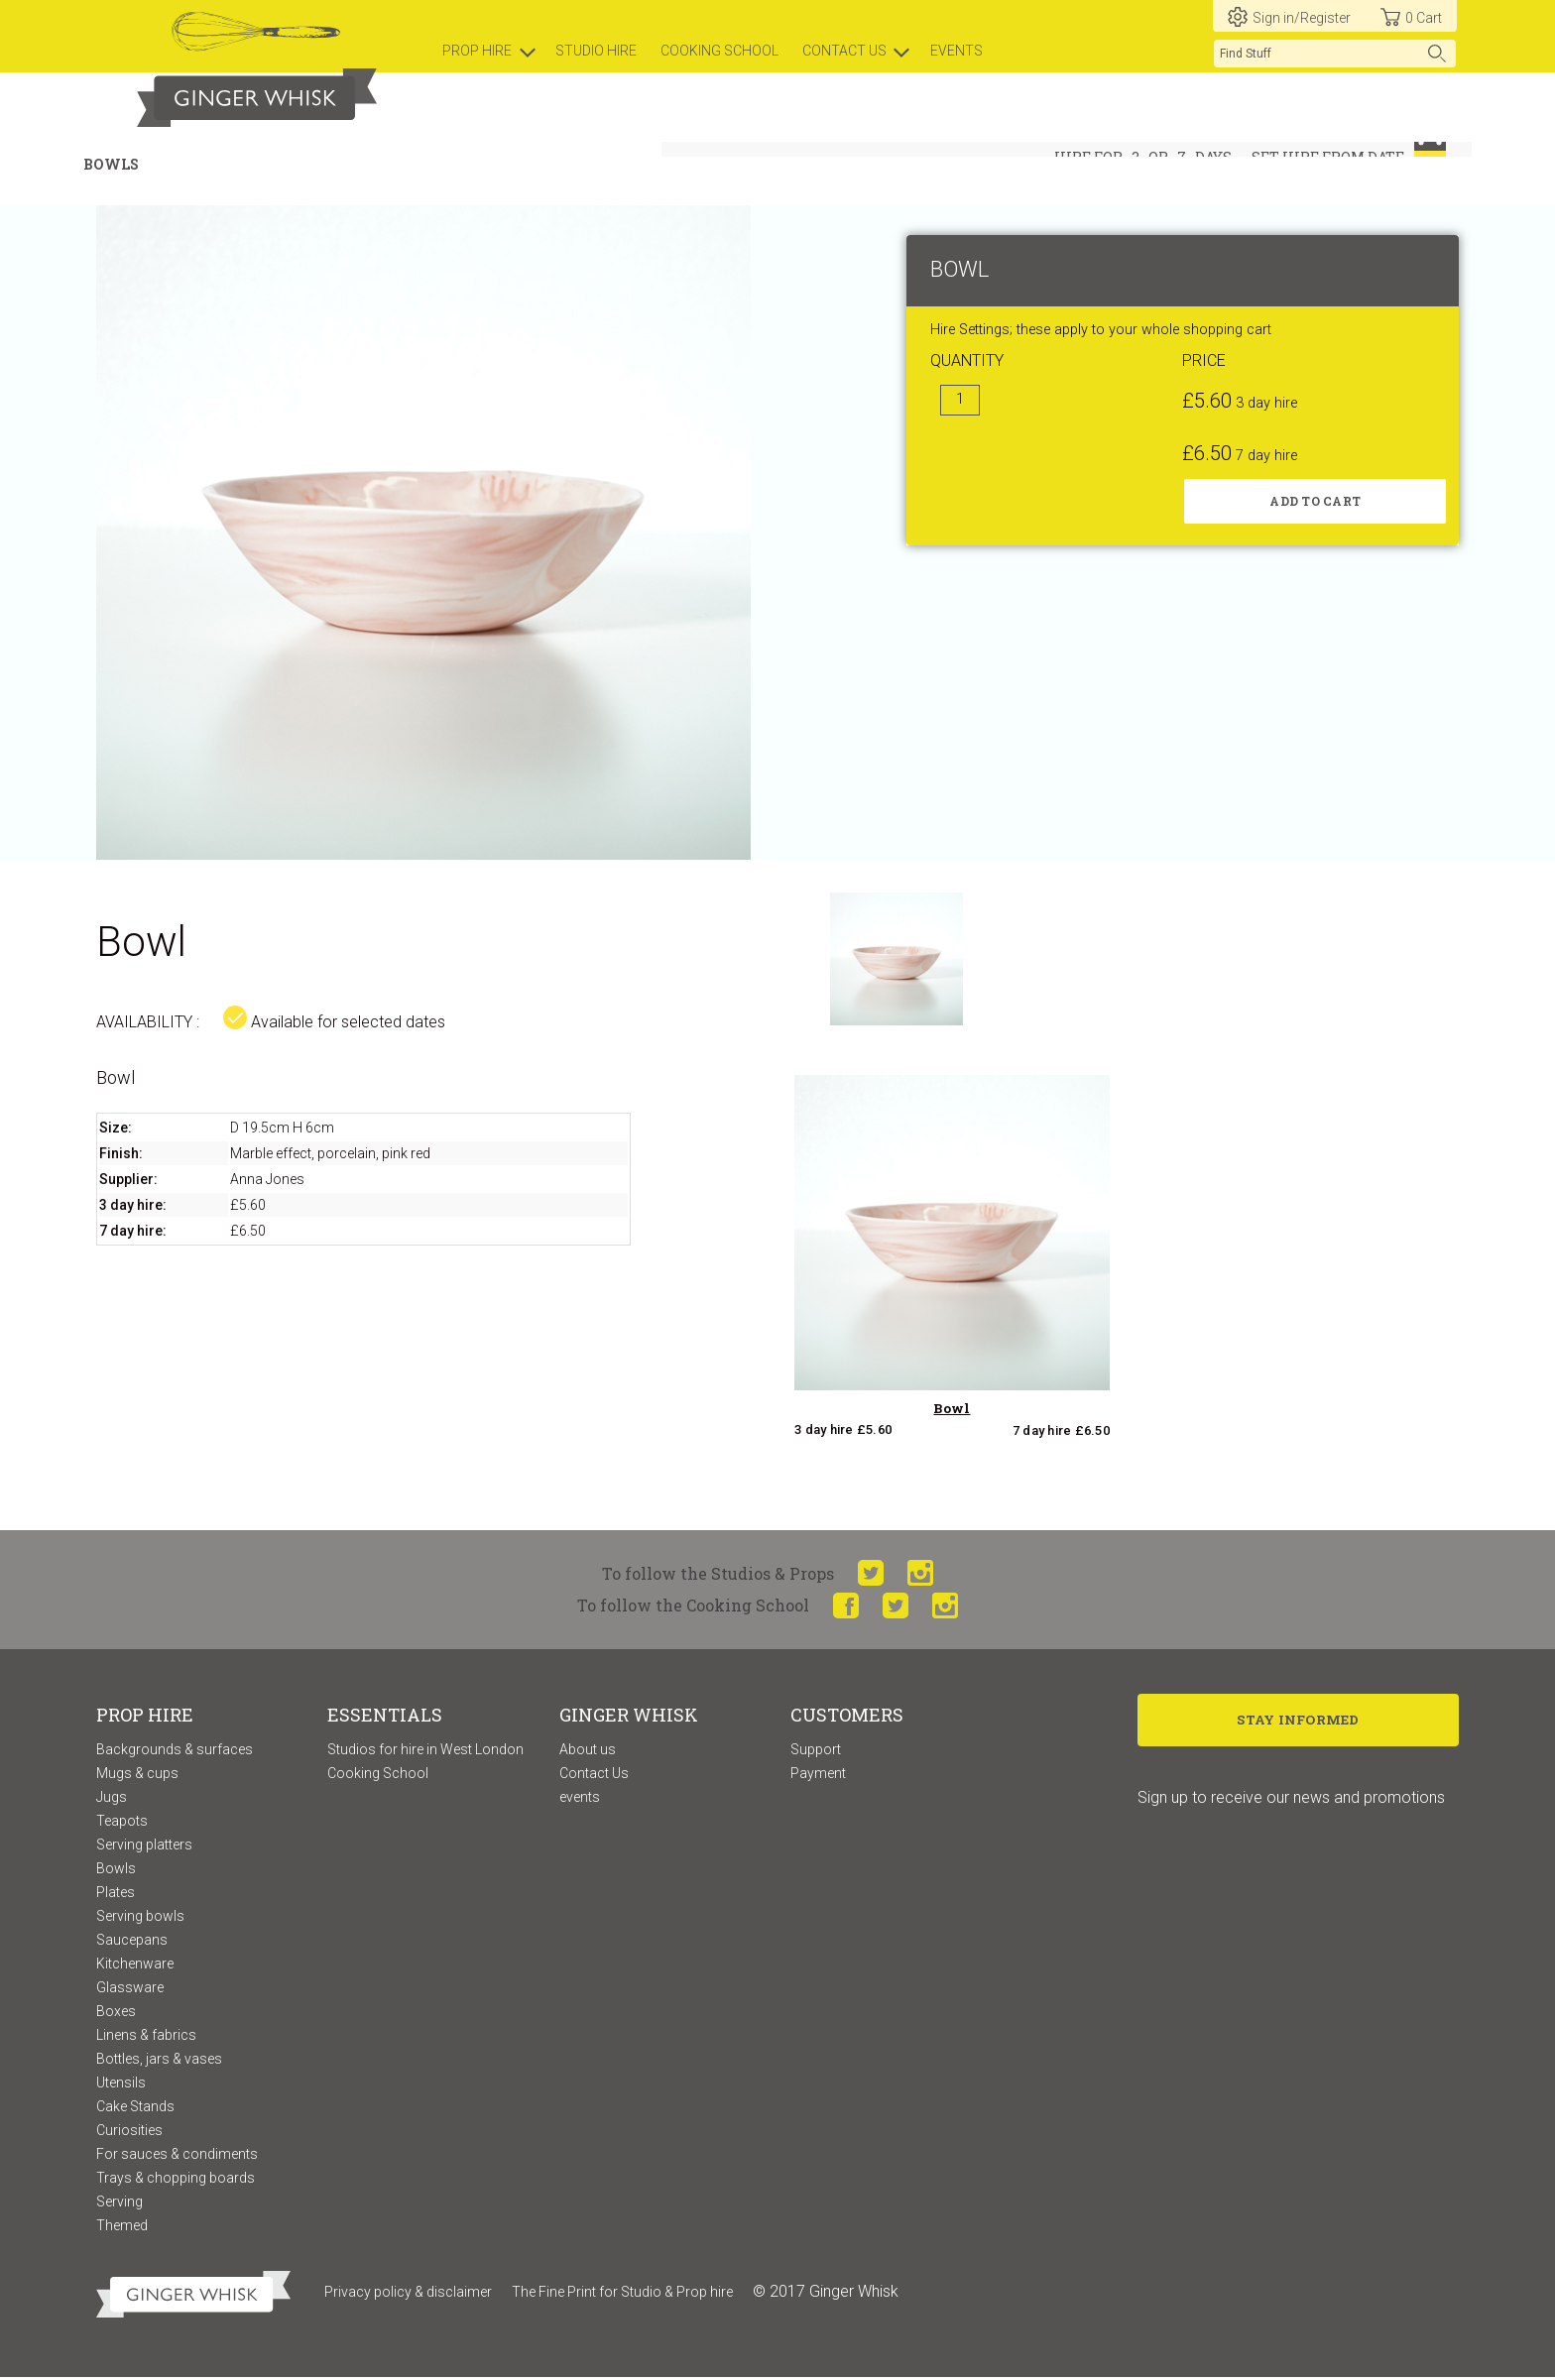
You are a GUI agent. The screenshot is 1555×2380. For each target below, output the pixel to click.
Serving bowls (140, 1918)
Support (815, 1751)
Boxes (116, 2013)
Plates (115, 1894)
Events (956, 51)
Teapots (122, 1823)
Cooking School (377, 1775)
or (1158, 157)
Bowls (116, 1870)
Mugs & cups (137, 1775)
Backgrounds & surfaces (174, 1751)
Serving (119, 2203)
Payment (818, 1775)
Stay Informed (1299, 1724)
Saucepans (132, 1942)
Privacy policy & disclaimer (408, 2294)
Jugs (111, 1799)
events (579, 1799)
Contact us (844, 51)
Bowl (951, 1411)
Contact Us (594, 1775)
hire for (1088, 157)
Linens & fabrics (146, 2037)
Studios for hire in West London (425, 1751)
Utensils (121, 2084)
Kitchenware (135, 1965)
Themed (122, 2227)
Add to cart (1315, 504)
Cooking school (719, 51)
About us (587, 1751)
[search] (1335, 53)
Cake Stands (135, 2108)
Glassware (130, 1989)
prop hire (477, 51)
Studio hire (596, 51)
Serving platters (144, 1846)
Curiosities (129, 2132)
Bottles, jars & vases (159, 2061)
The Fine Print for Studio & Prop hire (622, 2294)
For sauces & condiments (177, 2156)
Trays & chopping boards (175, 2180)
